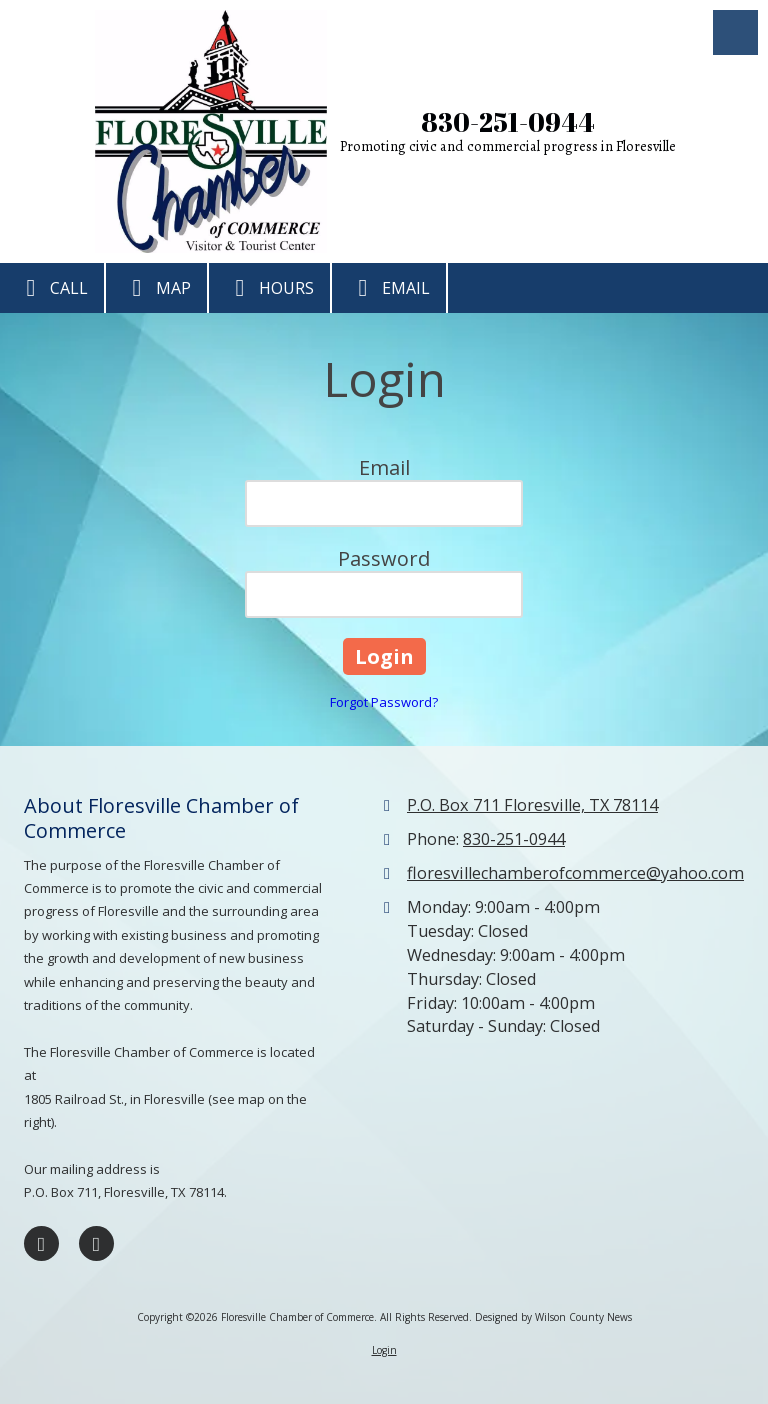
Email (389, 288)
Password (384, 558)
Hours (269, 288)
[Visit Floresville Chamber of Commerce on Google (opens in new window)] (96, 1243)
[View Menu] (735, 32)
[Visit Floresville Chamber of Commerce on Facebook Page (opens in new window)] (41, 1243)
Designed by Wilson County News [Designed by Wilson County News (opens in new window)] (553, 1317)
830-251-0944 (508, 122)
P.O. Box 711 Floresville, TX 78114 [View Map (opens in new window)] (532, 805)
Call (52, 288)
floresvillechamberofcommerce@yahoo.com (575, 873)
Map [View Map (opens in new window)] (156, 288)
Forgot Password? (384, 702)
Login (384, 1350)
